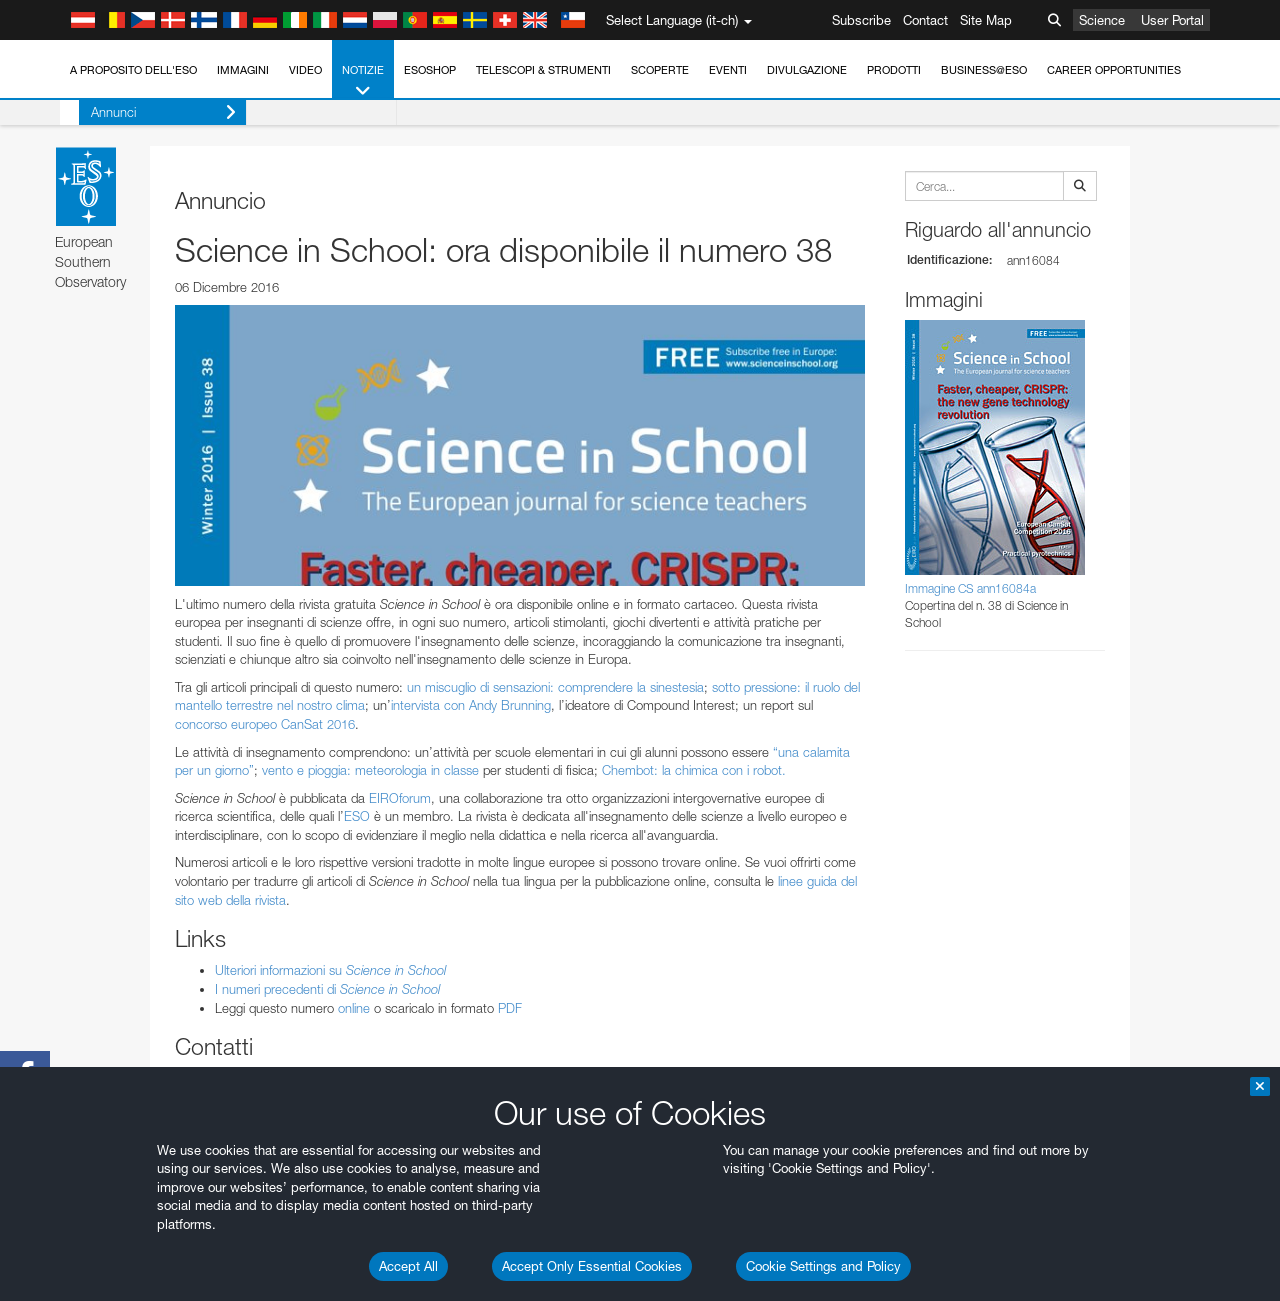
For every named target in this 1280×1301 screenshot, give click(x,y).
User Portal (1172, 20)
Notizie (363, 81)
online (354, 1008)
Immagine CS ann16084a (970, 588)
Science (1102, 20)
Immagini (243, 70)
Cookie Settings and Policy (823, 1266)
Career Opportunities (1114, 70)
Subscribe (861, 20)
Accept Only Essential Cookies (592, 1266)
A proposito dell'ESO (133, 70)
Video (305, 70)
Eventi (728, 70)
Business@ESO (984, 70)
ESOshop (430, 70)
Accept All (408, 1266)
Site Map (986, 20)
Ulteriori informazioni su (330, 970)
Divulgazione (807, 70)
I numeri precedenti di (327, 989)
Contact (925, 20)
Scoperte (660, 70)
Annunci (144, 112)
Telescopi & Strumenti (543, 70)
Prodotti (894, 70)
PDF (510, 1008)
